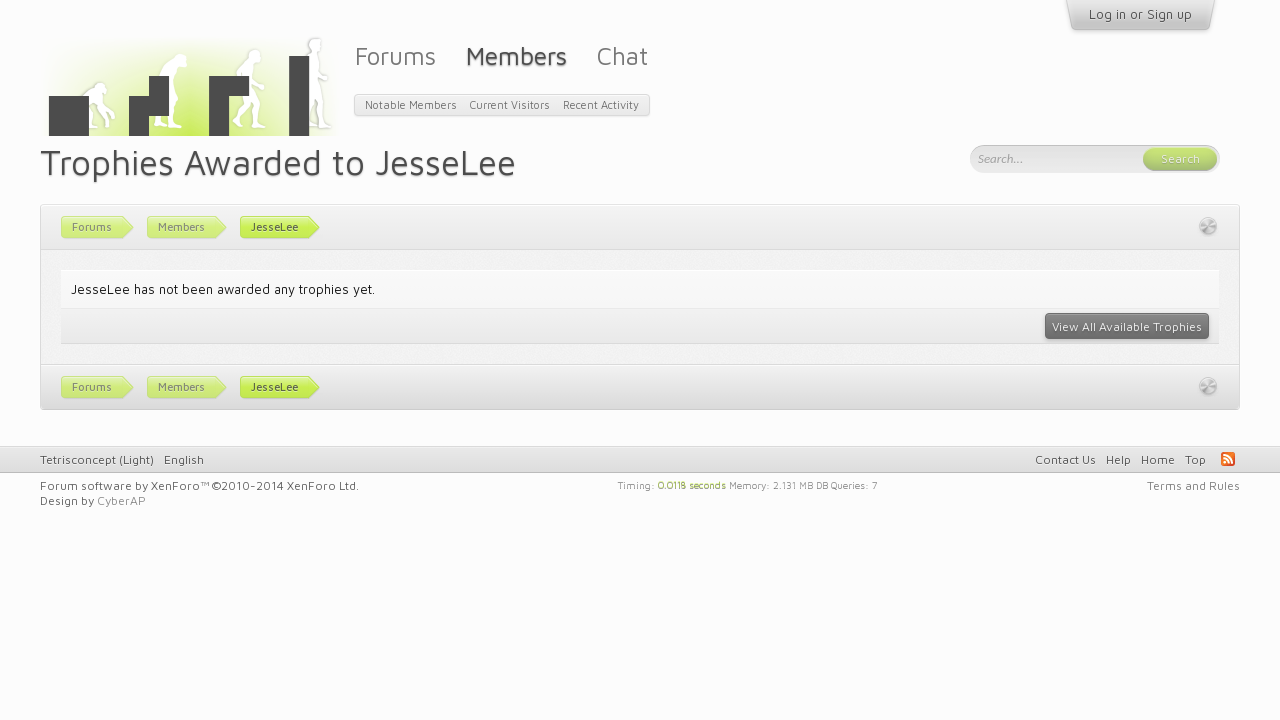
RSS (1228, 459)
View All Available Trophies (1127, 326)
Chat (622, 55)
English (184, 459)
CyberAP (121, 500)
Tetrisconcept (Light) (97, 459)
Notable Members (411, 104)
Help (1118, 459)
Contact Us (1065, 459)
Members (516, 55)
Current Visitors (510, 104)
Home (1158, 459)
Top (1195, 459)
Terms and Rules (1193, 485)
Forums (395, 55)
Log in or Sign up (1140, 14)
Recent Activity (601, 104)
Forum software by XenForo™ (199, 485)
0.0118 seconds (692, 484)
